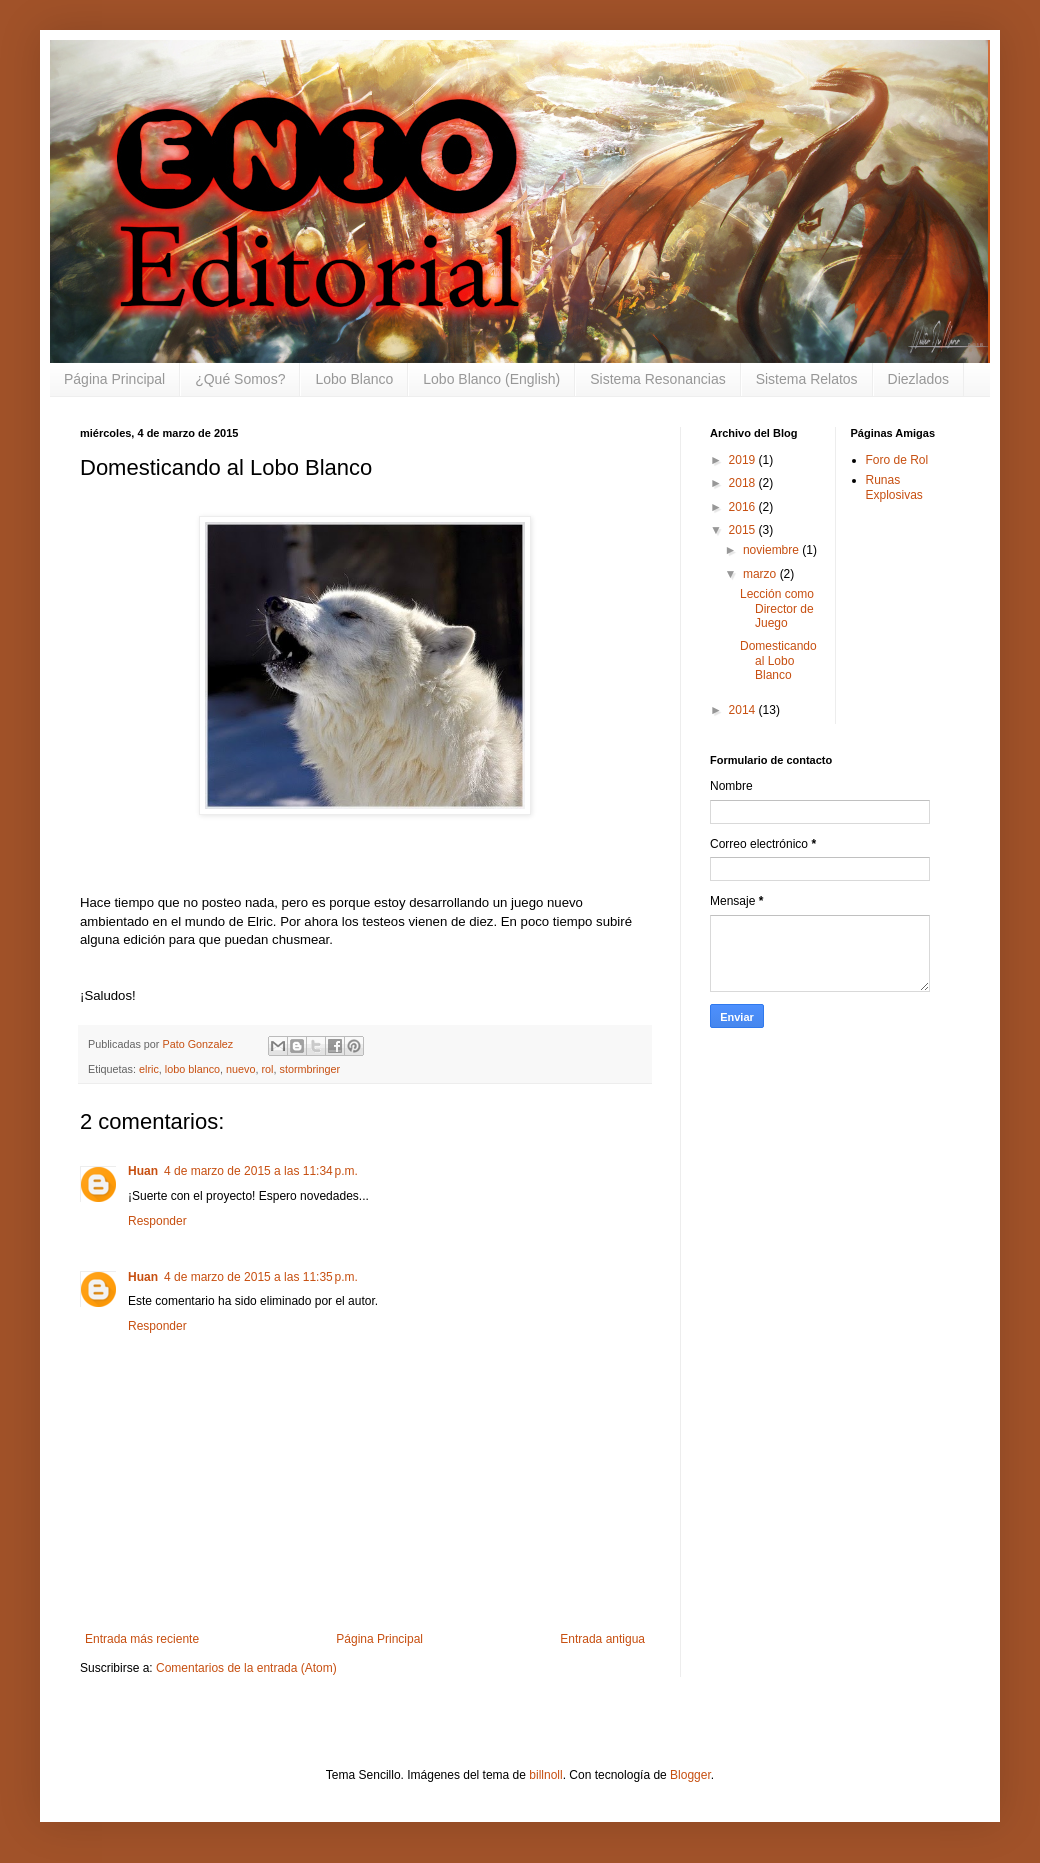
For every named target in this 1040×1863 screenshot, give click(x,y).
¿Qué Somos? (240, 379)
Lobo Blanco (354, 379)
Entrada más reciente (142, 1639)
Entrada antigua (602, 1639)
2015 (744, 530)
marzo (761, 574)
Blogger (690, 1775)
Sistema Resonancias (657, 379)
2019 (744, 460)
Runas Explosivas (894, 487)
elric (149, 1069)
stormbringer (309, 1069)
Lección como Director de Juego (777, 608)
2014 (744, 710)
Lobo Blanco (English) (491, 379)
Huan (143, 1171)
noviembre (772, 550)
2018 (744, 483)
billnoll (545, 1775)
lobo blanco (192, 1069)
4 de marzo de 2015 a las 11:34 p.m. (261, 1171)
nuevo (240, 1069)
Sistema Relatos (807, 379)
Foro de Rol (897, 460)
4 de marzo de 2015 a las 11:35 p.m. (261, 1277)
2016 (744, 507)
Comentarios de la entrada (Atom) (246, 1668)
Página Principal (114, 379)
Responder (157, 1221)
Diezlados (918, 379)
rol (267, 1069)
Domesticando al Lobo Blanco (778, 660)
